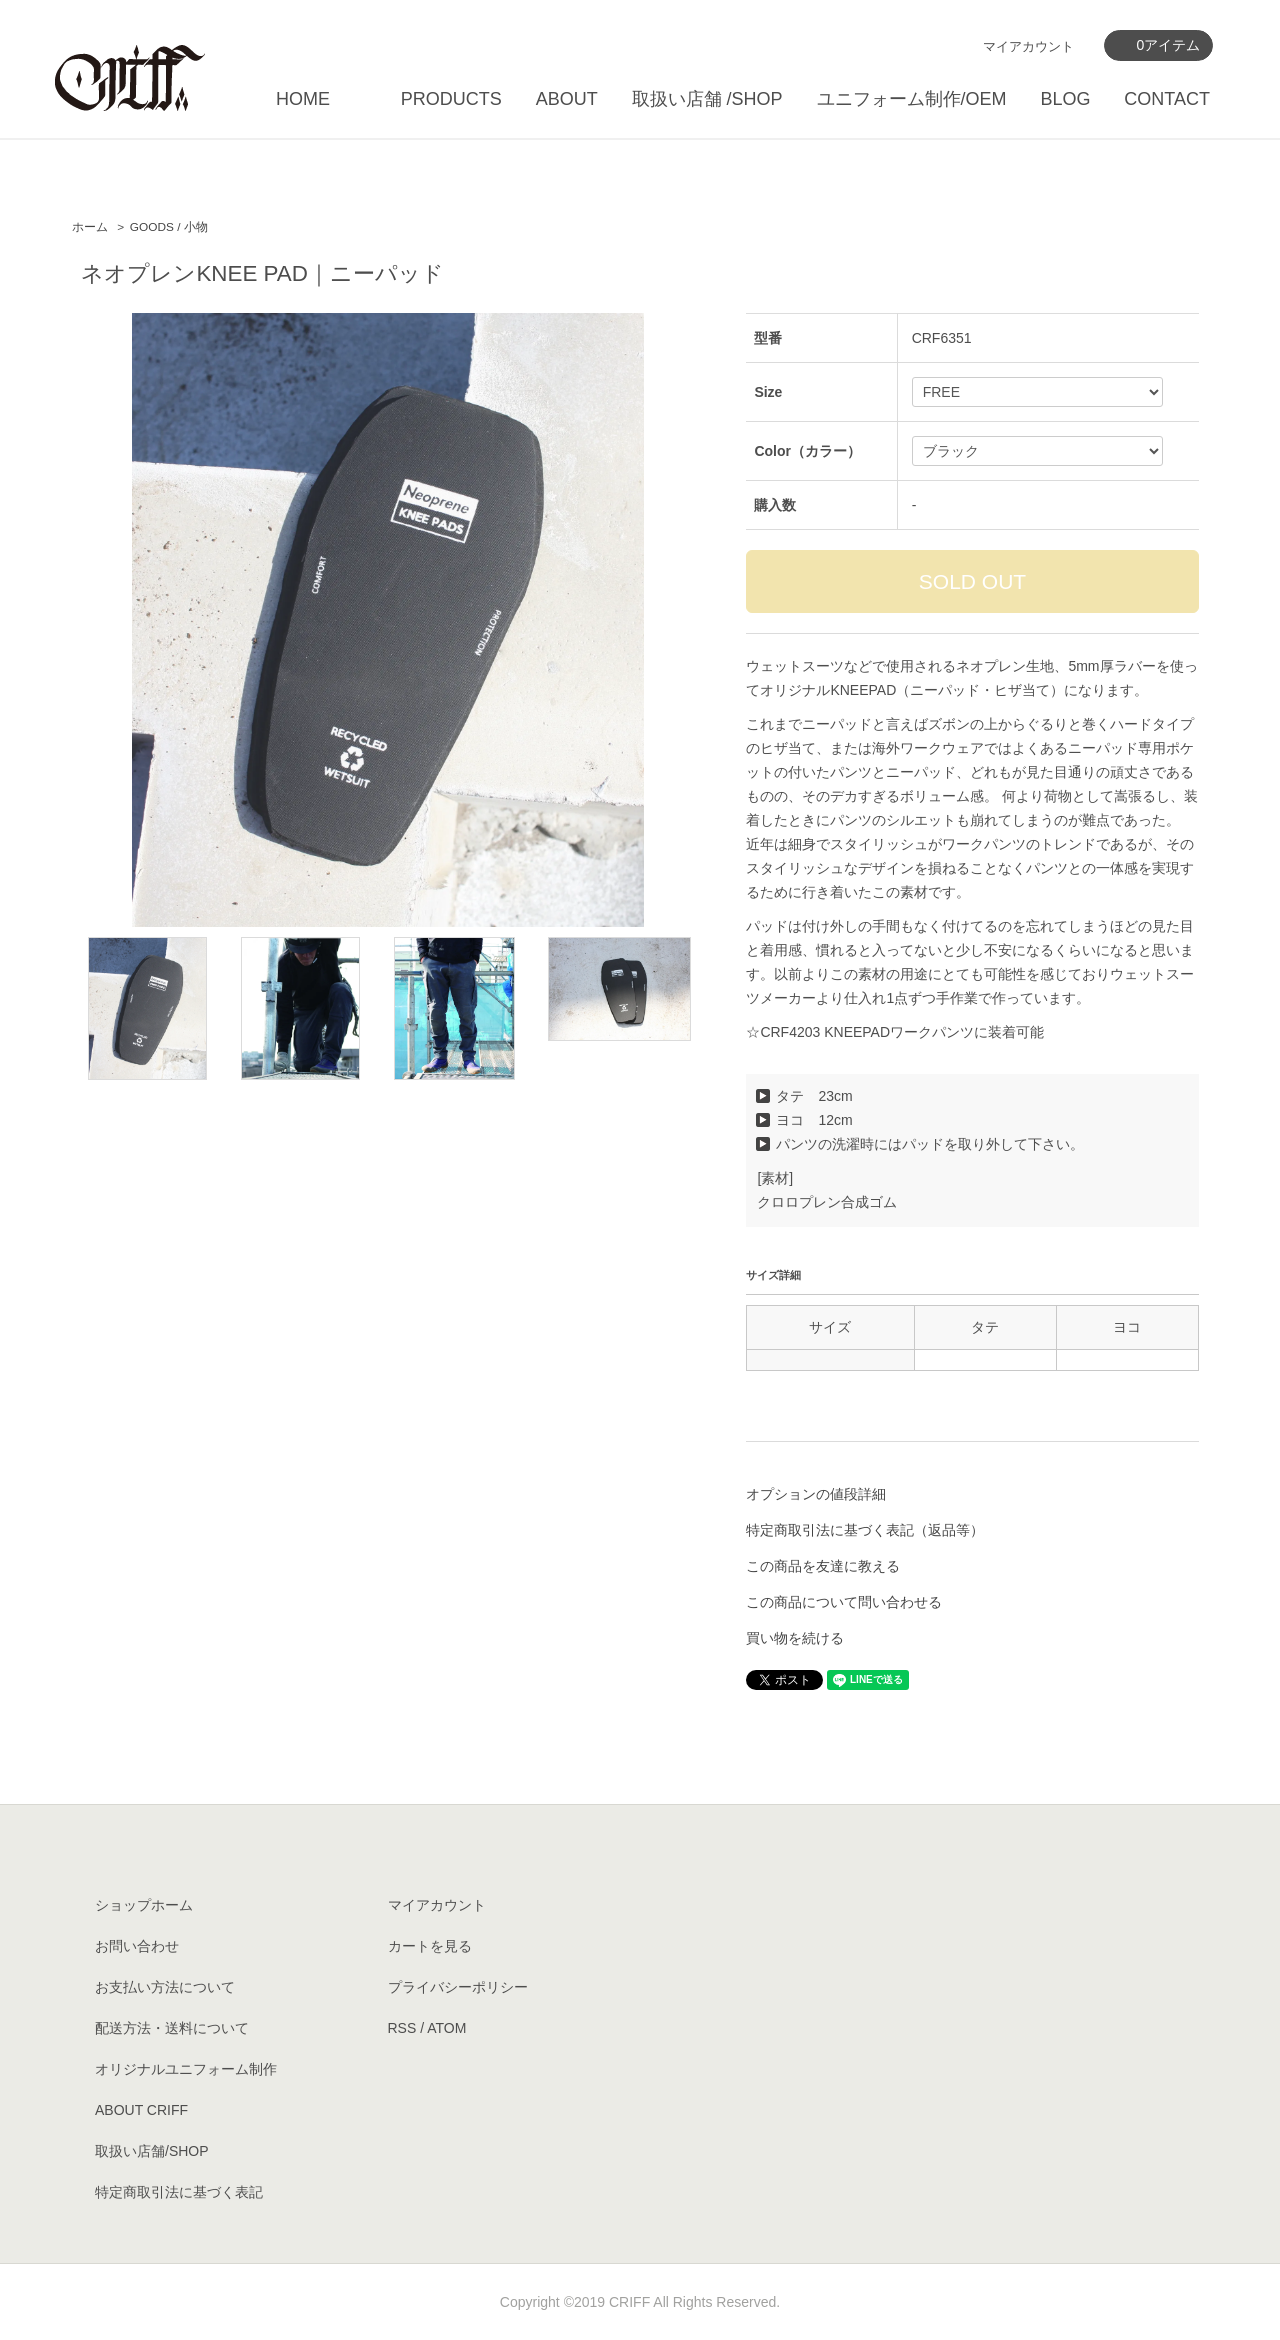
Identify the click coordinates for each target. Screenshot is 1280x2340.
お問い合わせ (137, 1946)
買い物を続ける (795, 1638)
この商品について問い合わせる (844, 1602)
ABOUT (567, 99)
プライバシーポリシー (458, 1987)
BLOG (1065, 99)
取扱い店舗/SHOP (152, 2151)
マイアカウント (1028, 46)
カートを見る (430, 1946)
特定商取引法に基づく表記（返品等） (865, 1530)
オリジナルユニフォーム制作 (186, 2069)
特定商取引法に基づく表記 (179, 2192)
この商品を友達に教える (823, 1566)
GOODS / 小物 (169, 227)
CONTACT (1167, 99)
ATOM (446, 2028)
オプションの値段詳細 (816, 1494)
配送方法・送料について (172, 2028)
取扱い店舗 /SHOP (707, 99)
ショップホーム (144, 1905)
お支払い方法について (165, 1987)
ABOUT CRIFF (141, 2110)
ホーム (90, 227)
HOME (303, 99)
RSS (402, 2028)
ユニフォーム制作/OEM (912, 99)
